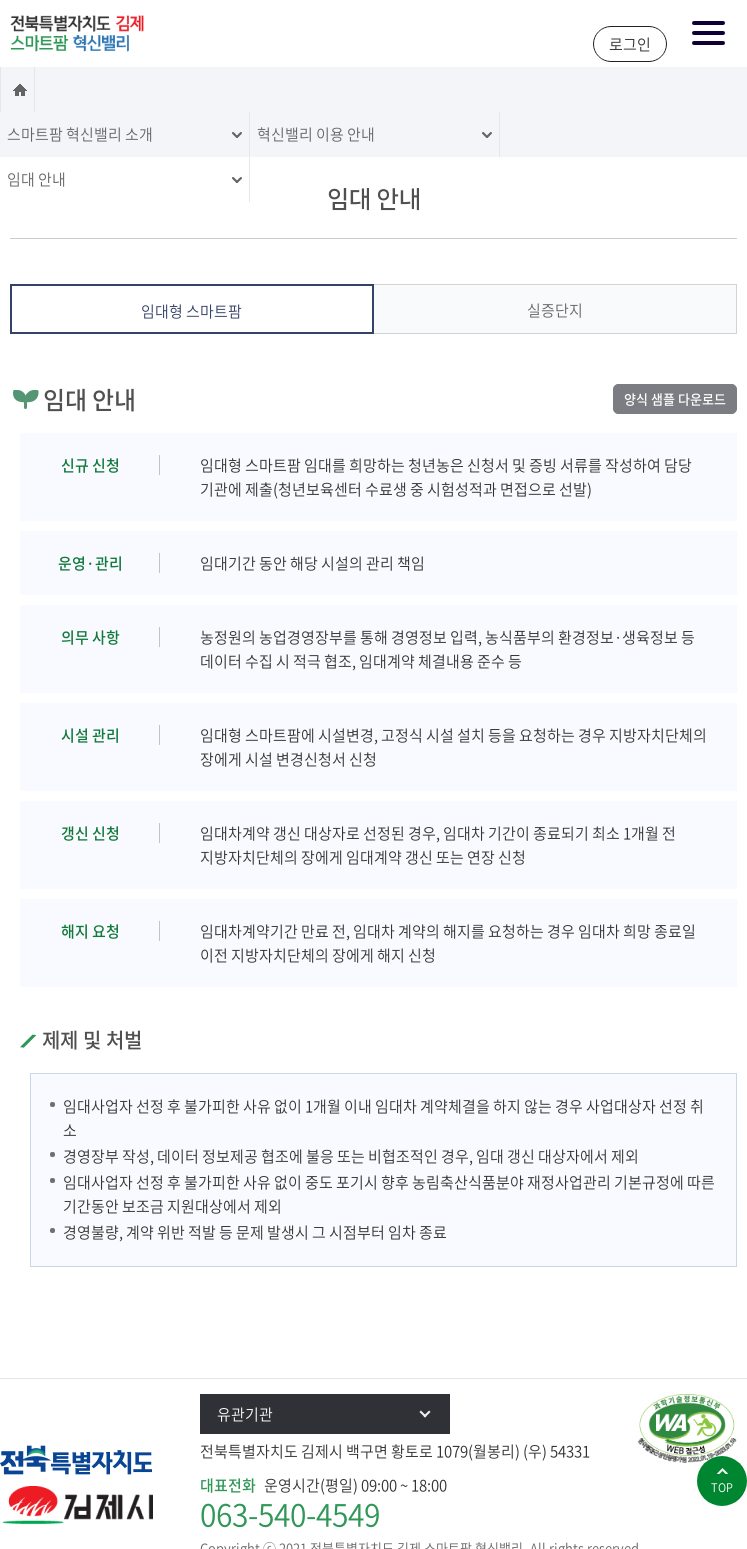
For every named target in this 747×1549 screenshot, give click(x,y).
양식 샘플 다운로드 (675, 398)
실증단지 (555, 310)
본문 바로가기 (0, 1)
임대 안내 (36, 179)
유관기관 (333, 1414)
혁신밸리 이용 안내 (316, 134)
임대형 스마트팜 (191, 311)
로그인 (630, 44)
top (722, 1487)
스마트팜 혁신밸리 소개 (80, 134)
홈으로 (17, 89)
